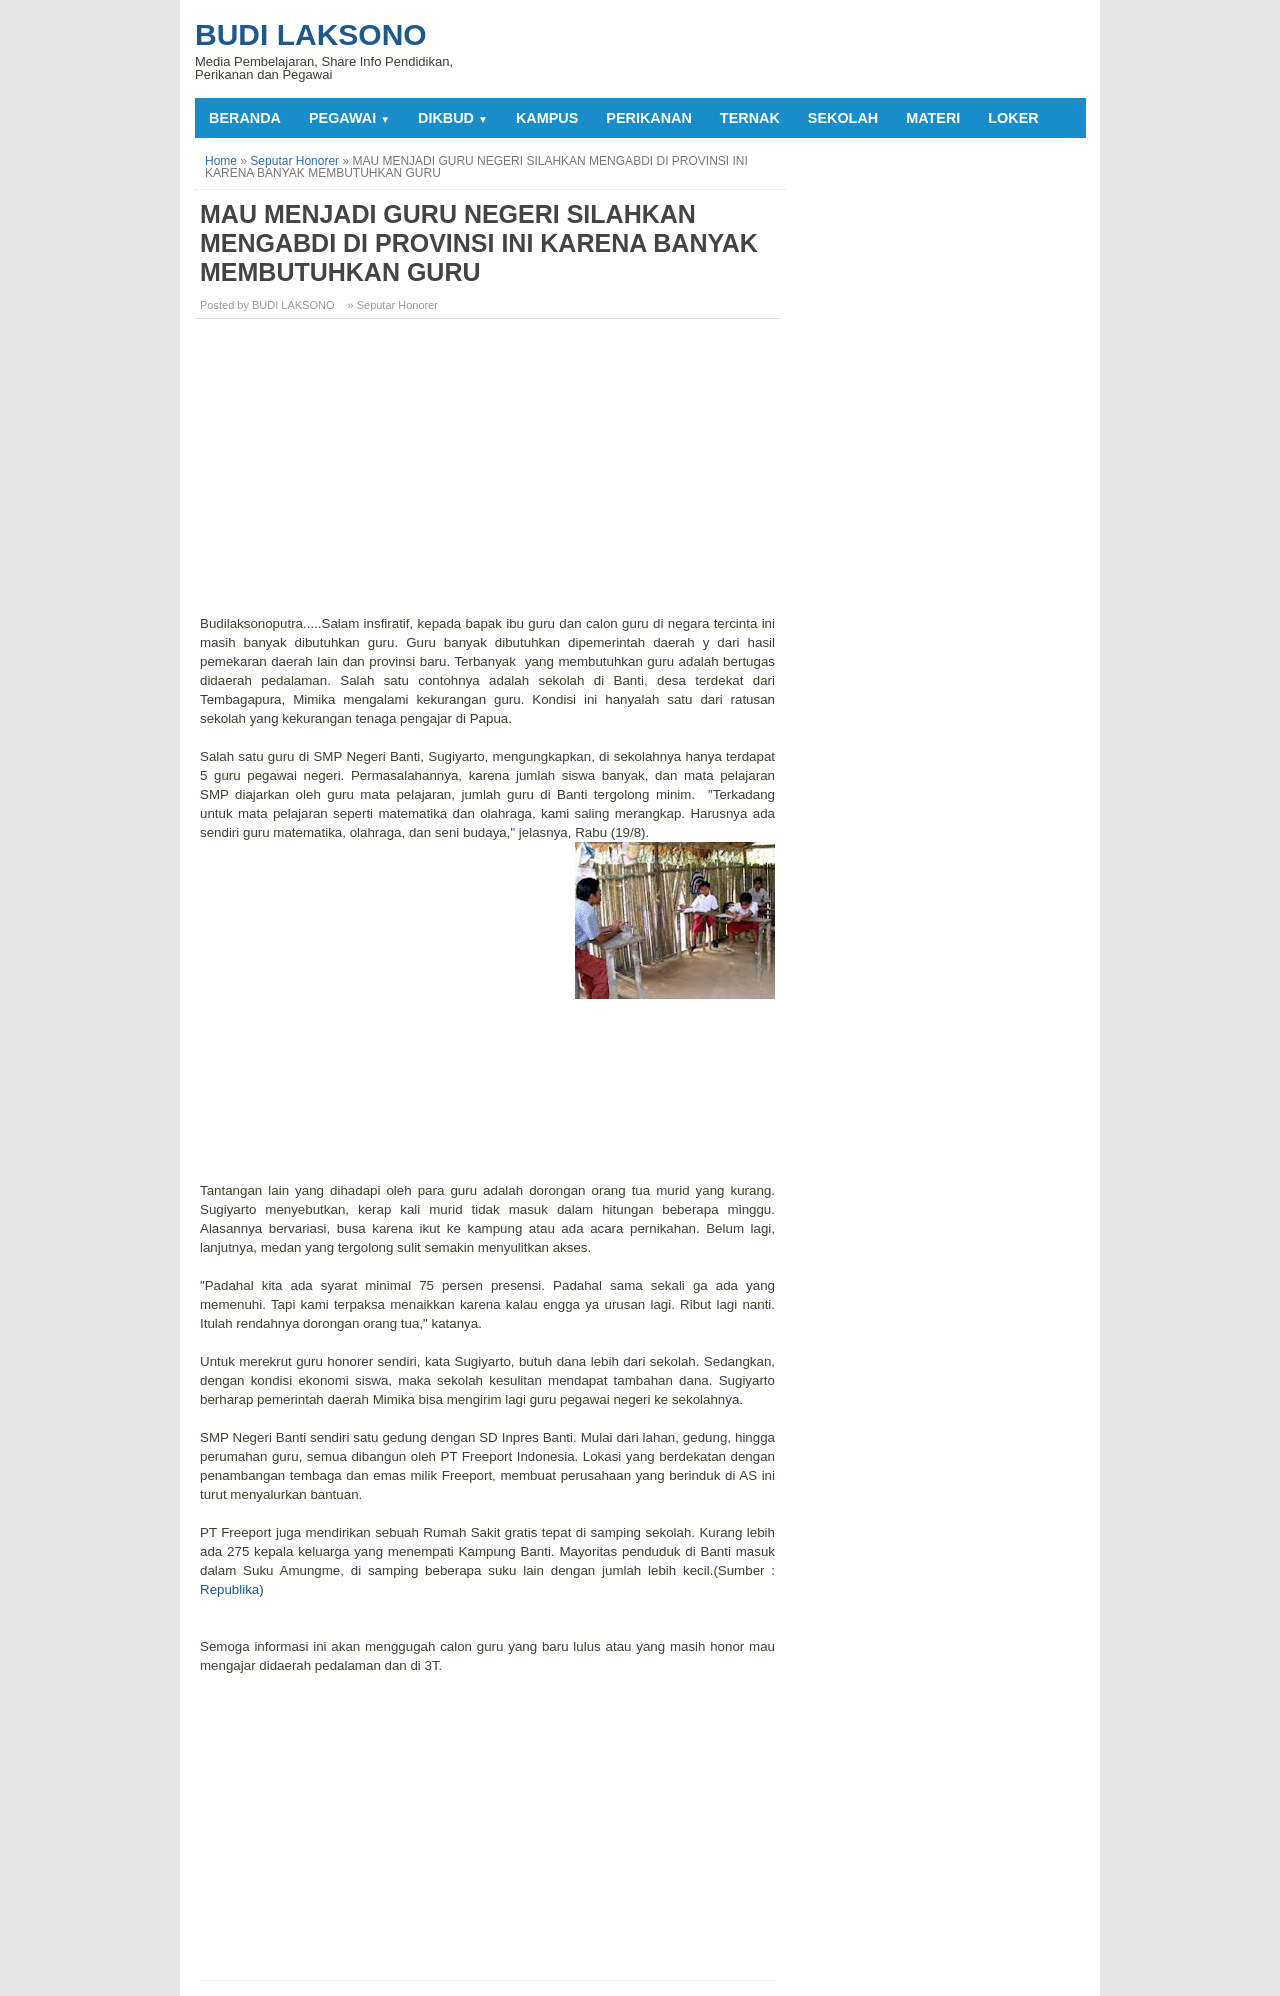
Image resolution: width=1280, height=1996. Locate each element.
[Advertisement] (490, 474)
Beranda (245, 118)
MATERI (933, 118)
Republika (229, 1589)
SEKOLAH (843, 118)
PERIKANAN (649, 118)
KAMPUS (547, 118)
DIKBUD (453, 118)
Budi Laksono (311, 34)
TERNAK (750, 118)
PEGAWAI (349, 118)
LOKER (1013, 118)
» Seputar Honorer (393, 305)
